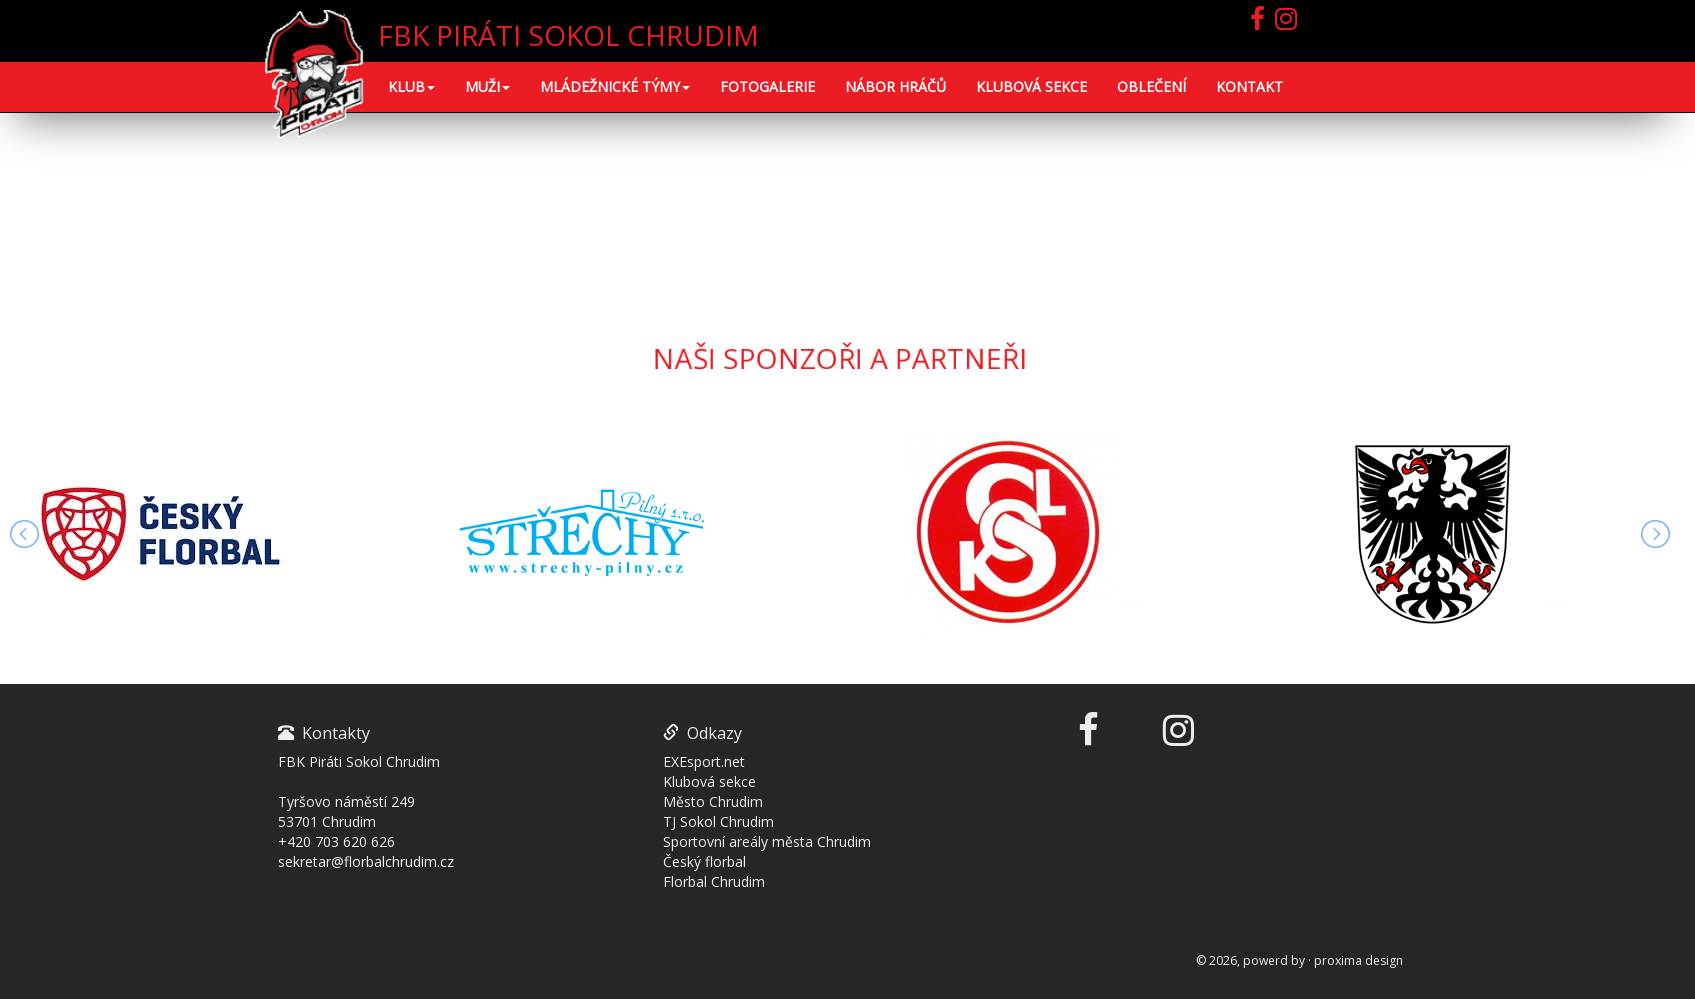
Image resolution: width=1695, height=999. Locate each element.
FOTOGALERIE (767, 86)
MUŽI (487, 86)
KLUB (411, 86)
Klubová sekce (709, 781)
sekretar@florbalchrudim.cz (366, 861)
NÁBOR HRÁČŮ (895, 86)
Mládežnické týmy (615, 86)
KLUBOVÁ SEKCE (1031, 86)
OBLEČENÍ (1151, 86)
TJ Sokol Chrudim (718, 821)
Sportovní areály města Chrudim (767, 841)
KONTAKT (1249, 86)
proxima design (1358, 960)
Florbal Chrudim (714, 881)
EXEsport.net (704, 761)
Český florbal (704, 861)
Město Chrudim (713, 801)
